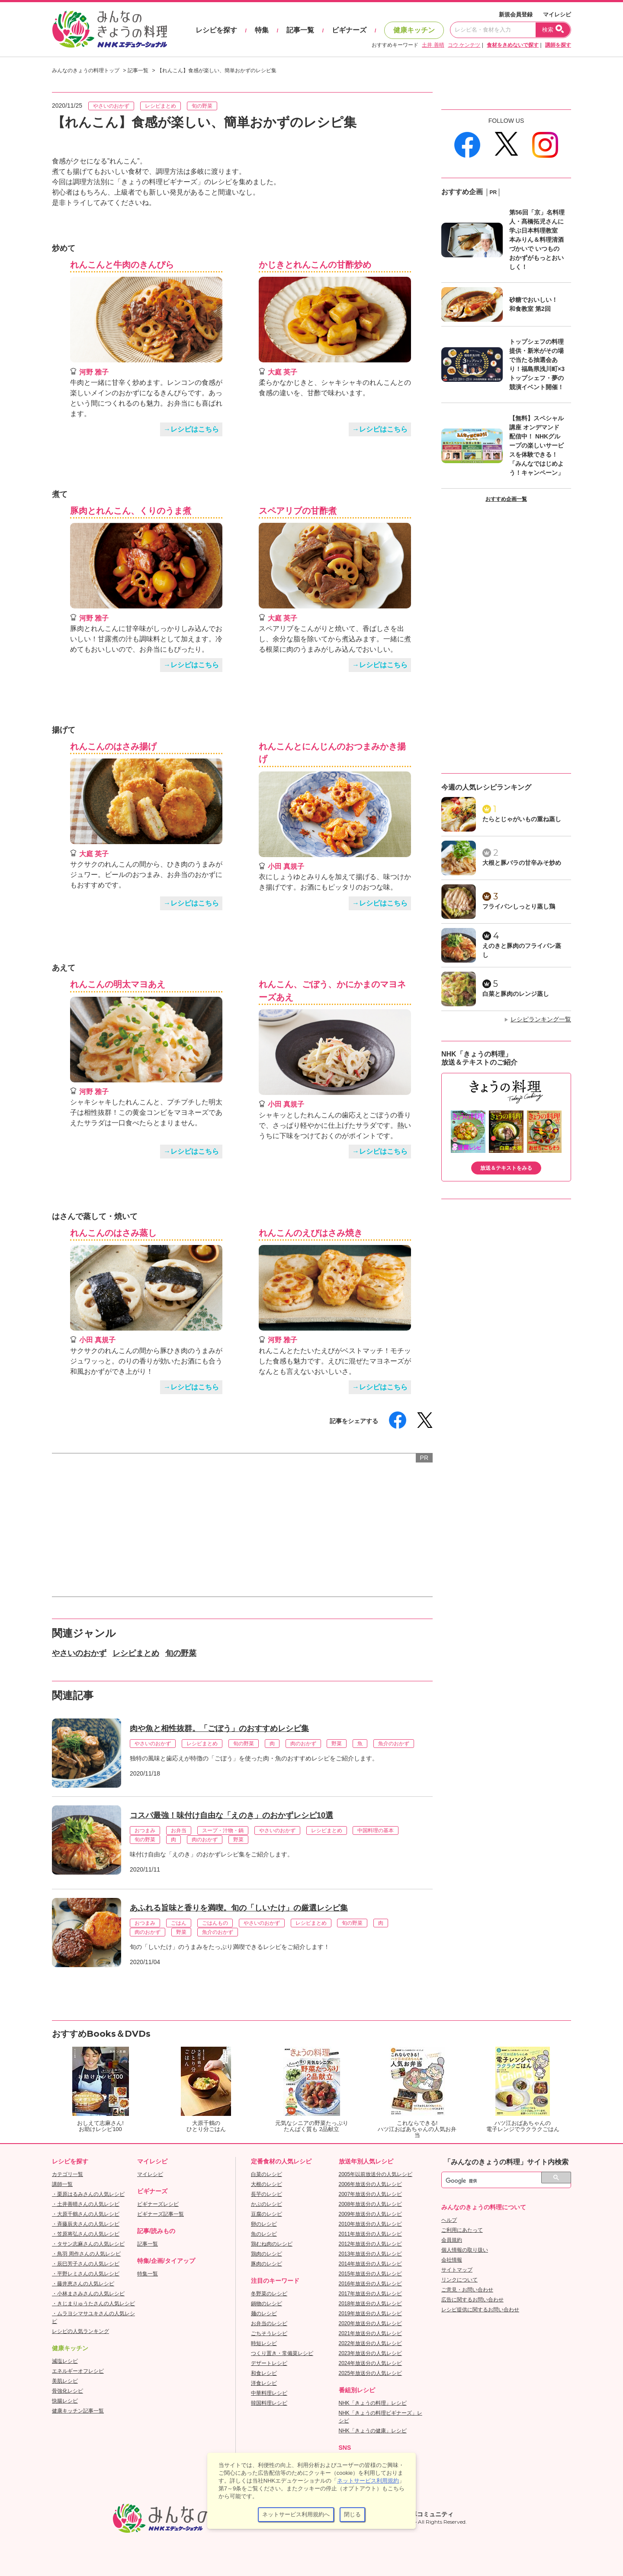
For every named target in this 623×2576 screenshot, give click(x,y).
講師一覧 (62, 2184)
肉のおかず (303, 1744)
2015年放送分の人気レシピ (370, 2274)
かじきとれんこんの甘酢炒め (315, 264)
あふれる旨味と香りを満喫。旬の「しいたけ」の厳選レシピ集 (239, 1908)
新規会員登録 (516, 14)
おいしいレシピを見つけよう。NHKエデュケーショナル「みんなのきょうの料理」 (110, 29)
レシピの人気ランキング (80, 2331)
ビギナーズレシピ (158, 2204)
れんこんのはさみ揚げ (113, 746)
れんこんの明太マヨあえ (117, 984)
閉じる (352, 2514)
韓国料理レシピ (269, 2403)
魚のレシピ (264, 2234)
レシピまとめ (160, 106)
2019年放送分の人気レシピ (370, 2313)
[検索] (497, 2181)
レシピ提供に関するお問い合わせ (480, 2310)
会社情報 (451, 2260)
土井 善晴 (433, 45)
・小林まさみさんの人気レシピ (88, 2294)
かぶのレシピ (266, 2204)
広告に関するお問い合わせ (472, 2300)
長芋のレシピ (266, 2194)
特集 (262, 30)
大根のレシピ (266, 2184)
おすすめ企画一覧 (506, 499)
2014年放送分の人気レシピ (370, 2264)
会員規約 (451, 2240)
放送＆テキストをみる (506, 1168)
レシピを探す (216, 30)
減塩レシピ (65, 2361)
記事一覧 (300, 30)
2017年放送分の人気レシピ (370, 2294)
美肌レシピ (65, 2381)
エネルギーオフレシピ (78, 2371)
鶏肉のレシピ (266, 2254)
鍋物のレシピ (266, 2304)
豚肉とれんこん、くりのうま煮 (130, 510)
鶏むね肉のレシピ (271, 2244)
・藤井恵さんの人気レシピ (83, 2284)
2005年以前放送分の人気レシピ (376, 2174)
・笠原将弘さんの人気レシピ (85, 2234)
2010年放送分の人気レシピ (370, 2224)
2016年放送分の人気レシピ (370, 2284)
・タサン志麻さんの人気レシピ (88, 2244)
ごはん (178, 1923)
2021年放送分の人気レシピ (370, 2333)
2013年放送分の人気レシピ (370, 2254)
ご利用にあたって (462, 2230)
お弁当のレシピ (269, 2323)
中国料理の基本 (375, 1830)
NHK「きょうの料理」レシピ (373, 2403)
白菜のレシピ (266, 2174)
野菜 (336, 1744)
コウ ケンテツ (464, 45)
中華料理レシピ (269, 2393)
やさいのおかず (111, 106)
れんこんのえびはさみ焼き (311, 1233)
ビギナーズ (349, 30)
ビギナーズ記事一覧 (160, 2214)
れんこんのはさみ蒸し (113, 1233)
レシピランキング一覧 (541, 1019)
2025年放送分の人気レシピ (370, 2373)
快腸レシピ (65, 2401)
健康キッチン (414, 30)
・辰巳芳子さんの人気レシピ (85, 2264)
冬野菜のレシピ (269, 2294)
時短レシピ (264, 2343)
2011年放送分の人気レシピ (370, 2234)
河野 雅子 (94, 372)
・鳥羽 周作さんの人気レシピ (86, 2254)
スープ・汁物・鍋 (223, 1830)
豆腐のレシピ (266, 2214)
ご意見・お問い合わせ (467, 2290)
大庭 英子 (282, 372)
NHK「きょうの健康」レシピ (373, 2431)
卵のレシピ (264, 2224)
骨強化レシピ (67, 2391)
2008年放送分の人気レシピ (370, 2204)
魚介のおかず (393, 1744)
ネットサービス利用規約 (368, 2480)
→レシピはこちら (191, 429)
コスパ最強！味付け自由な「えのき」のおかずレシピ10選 (231, 1815)
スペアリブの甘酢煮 (298, 510)
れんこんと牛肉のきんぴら (122, 264)
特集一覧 (147, 2274)
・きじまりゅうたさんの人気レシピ (93, 2304)
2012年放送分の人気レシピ (370, 2244)
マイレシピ (557, 14)
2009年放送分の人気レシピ (370, 2214)
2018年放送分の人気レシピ (370, 2304)
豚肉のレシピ (266, 2264)
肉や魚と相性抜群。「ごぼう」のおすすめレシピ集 (219, 1728)
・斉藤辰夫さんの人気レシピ (85, 2224)
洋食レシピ (264, 2383)
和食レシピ (264, 2373)
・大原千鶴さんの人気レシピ (85, 2214)
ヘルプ (449, 2220)
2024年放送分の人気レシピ (370, 2363)
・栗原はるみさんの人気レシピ (88, 2194)
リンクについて (459, 2280)
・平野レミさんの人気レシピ (85, 2274)
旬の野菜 (202, 106)
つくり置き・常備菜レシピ (282, 2353)
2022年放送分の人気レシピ (370, 2343)
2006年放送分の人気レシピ (370, 2184)
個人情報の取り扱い (464, 2250)
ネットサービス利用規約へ (296, 2514)
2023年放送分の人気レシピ (370, 2353)
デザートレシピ (269, 2363)
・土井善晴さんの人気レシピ (85, 2204)
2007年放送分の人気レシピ (370, 2194)
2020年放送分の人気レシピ (370, 2323)
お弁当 (178, 1830)
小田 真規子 (286, 866)
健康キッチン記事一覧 (78, 2411)
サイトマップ (456, 2270)
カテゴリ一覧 (67, 2174)
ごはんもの (215, 1923)
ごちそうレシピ (269, 2333)
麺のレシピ (264, 2313)
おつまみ (145, 1830)
